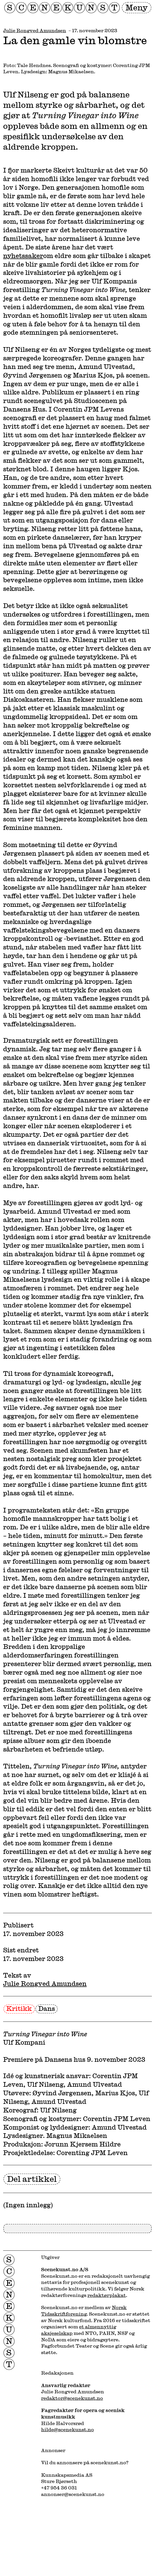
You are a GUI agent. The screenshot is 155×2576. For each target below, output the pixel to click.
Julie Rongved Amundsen (34, 30)
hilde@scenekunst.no (67, 2429)
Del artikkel (32, 2178)
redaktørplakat (106, 2295)
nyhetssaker (23, 255)
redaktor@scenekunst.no (72, 2398)
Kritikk (19, 2008)
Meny (136, 7)
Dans (46, 2008)
